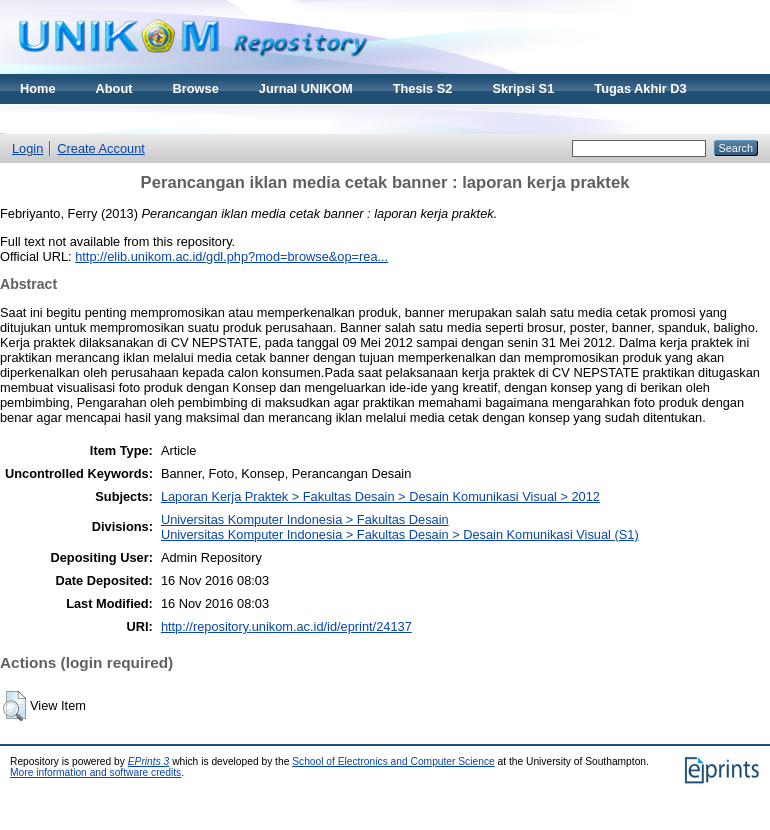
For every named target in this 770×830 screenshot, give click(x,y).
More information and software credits (95, 772)
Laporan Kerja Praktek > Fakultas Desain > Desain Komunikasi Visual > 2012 (380, 496)
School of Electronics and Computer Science (393, 761)
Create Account (101, 148)
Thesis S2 (423, 88)
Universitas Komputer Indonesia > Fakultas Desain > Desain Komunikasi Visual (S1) (400, 534)
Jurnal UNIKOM (306, 88)
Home (38, 88)
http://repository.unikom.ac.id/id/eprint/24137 (286, 626)
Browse (196, 88)
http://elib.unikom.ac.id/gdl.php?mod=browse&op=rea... (231, 256)
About (114, 88)
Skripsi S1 (523, 88)
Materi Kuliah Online (82, 118)
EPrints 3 (149, 761)
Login (27, 148)
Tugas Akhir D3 (640, 88)
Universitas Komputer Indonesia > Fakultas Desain (305, 519)
